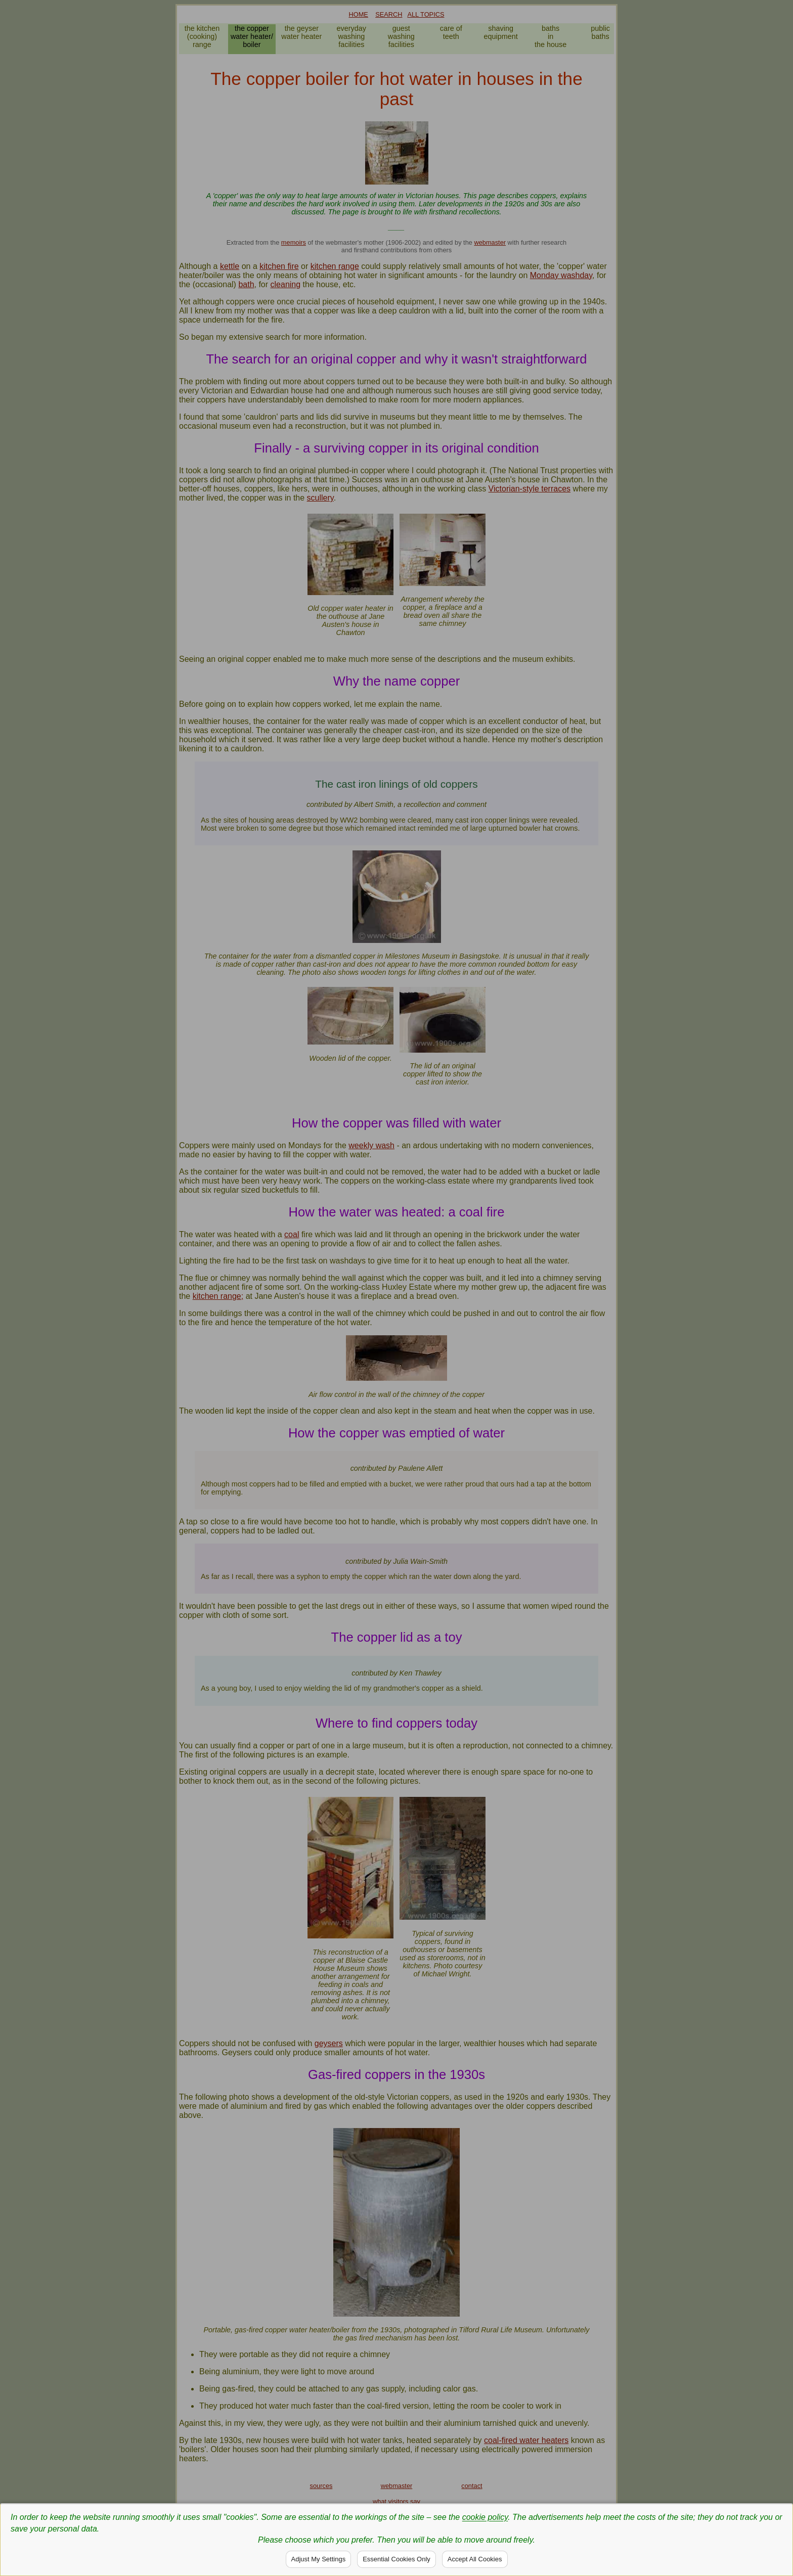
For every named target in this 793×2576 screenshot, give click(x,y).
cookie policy (485, 2517)
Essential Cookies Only (396, 2559)
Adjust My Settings (318, 2559)
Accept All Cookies (475, 2559)
